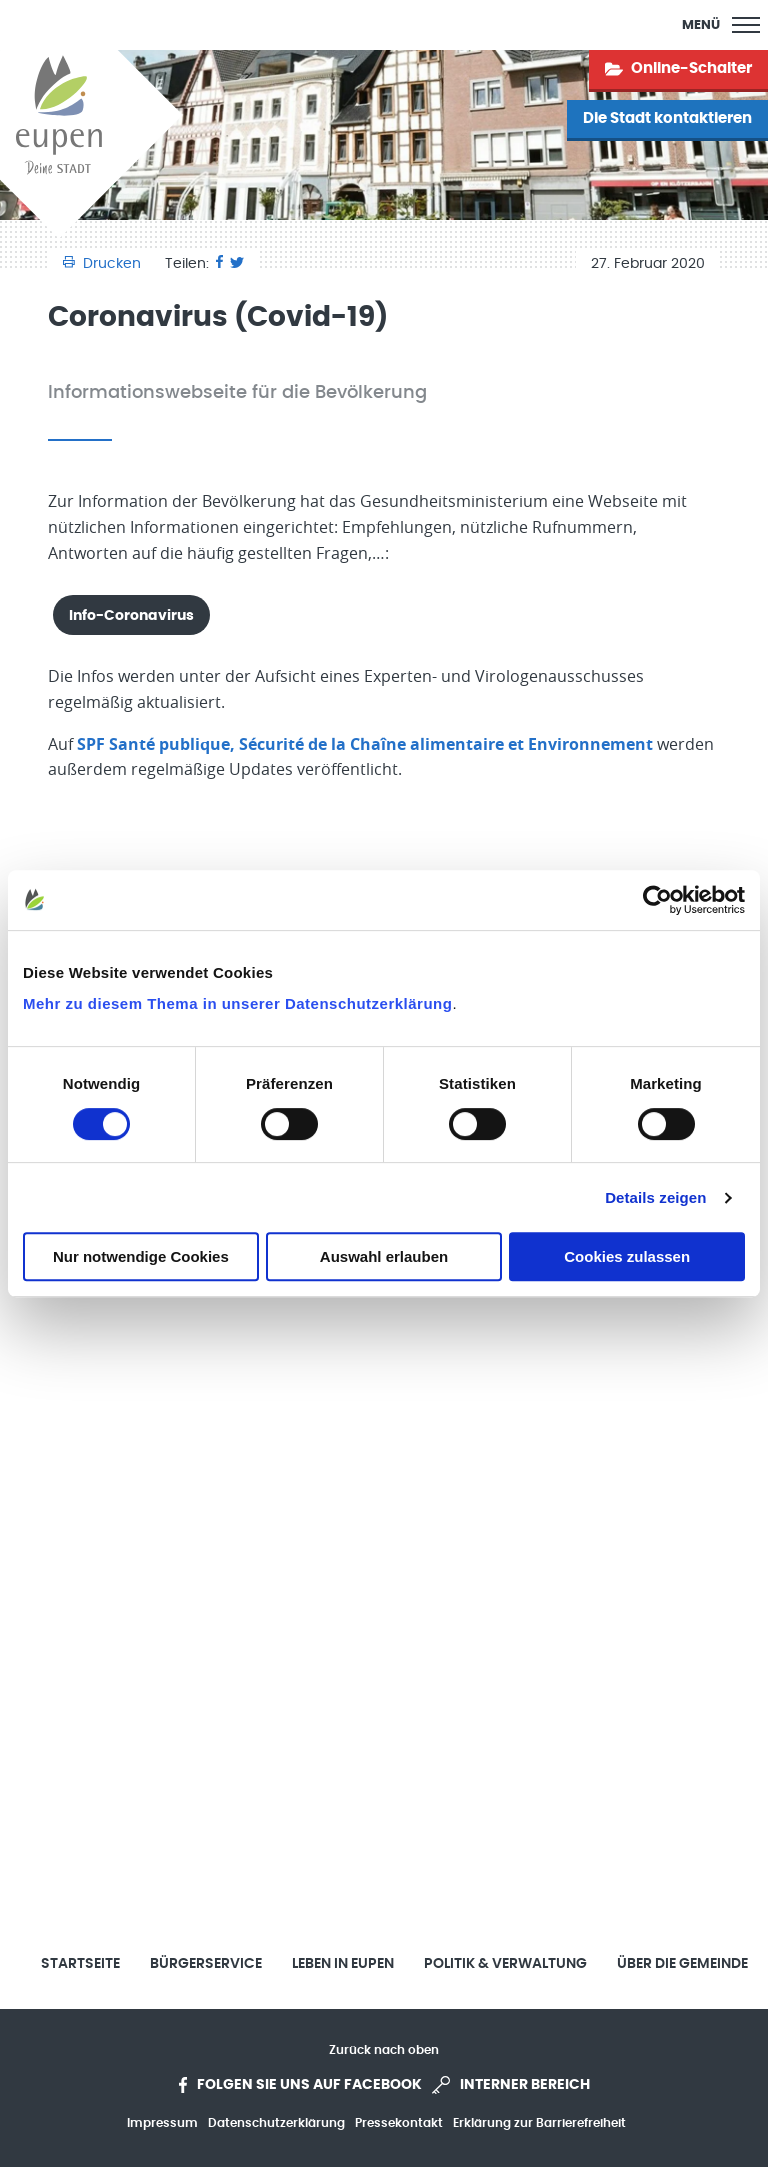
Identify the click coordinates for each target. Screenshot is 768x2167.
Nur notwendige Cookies (141, 1256)
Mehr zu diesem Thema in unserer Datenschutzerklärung (237, 1003)
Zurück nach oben (384, 2050)
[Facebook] (219, 264)
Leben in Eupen (343, 1964)
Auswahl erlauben (384, 1256)
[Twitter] (237, 264)
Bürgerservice (206, 1964)
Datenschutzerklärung (276, 2123)
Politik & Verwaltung (505, 1964)
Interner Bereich (511, 2085)
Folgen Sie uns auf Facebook (300, 2085)
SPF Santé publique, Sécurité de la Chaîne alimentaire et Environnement (365, 744)
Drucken (104, 264)
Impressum (162, 2123)
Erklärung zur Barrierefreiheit (539, 2123)
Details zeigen (655, 1197)
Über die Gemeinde (682, 1964)
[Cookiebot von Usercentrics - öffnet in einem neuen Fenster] (657, 900)
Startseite (80, 1964)
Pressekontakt (399, 2123)
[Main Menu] (721, 25)
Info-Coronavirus (131, 615)
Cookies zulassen (627, 1256)
